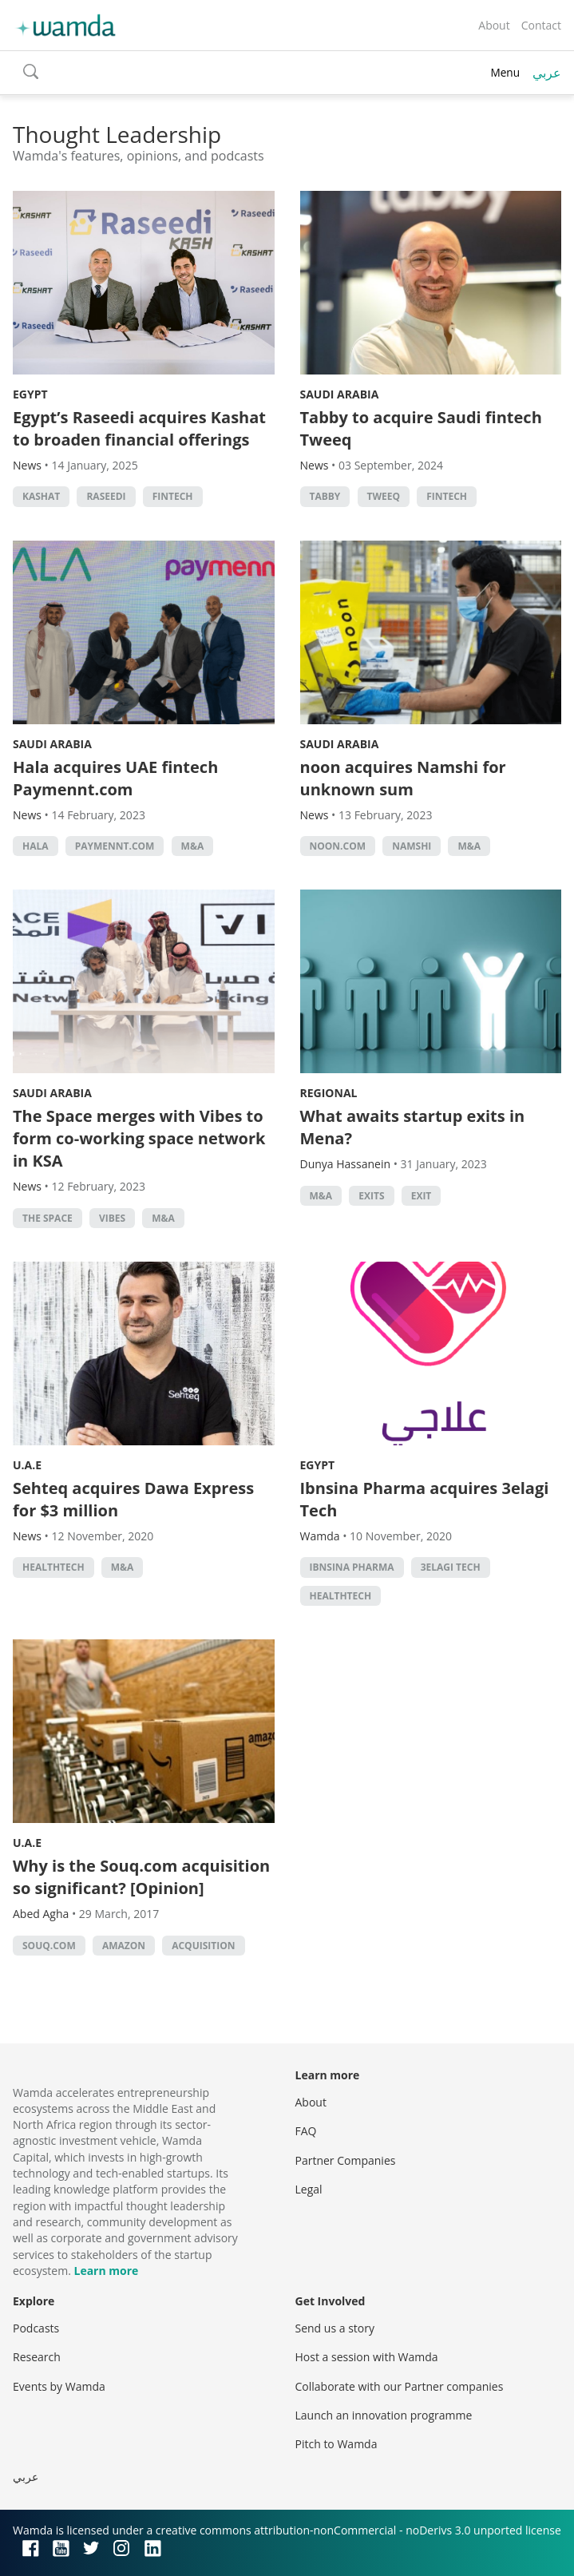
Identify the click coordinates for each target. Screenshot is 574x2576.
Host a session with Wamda (366, 2356)
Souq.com (49, 1945)
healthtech (53, 1567)
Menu (505, 72)
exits (371, 1196)
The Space (47, 1218)
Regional (329, 1092)
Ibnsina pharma (352, 1567)
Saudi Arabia (339, 394)
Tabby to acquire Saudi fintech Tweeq (421, 428)
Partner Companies (345, 2160)
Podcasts (36, 2328)
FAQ (306, 2130)
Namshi (411, 846)
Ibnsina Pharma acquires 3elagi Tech (424, 1499)
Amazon (123, 1945)
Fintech (172, 496)
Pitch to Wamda (336, 2443)
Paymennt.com (115, 846)
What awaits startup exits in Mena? (412, 1127)
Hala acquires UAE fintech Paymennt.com (115, 778)
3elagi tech (451, 1567)
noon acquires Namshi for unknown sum (403, 778)
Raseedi (105, 496)
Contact (541, 25)
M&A (192, 846)
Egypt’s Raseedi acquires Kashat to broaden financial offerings (139, 428)
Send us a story (334, 2328)
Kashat (41, 496)
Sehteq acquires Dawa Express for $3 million (133, 1499)
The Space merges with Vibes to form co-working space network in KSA (139, 1138)
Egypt (30, 394)
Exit (421, 1196)
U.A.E (27, 1464)
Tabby (325, 496)
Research (37, 2356)
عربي (546, 72)
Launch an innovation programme (384, 2415)
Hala (35, 846)
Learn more (105, 2270)
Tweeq (384, 496)
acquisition (203, 1945)
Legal (309, 2189)
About (493, 25)
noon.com (338, 846)
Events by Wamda (59, 2386)
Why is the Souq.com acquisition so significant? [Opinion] (141, 1877)
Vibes (112, 1218)
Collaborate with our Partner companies (399, 2386)
